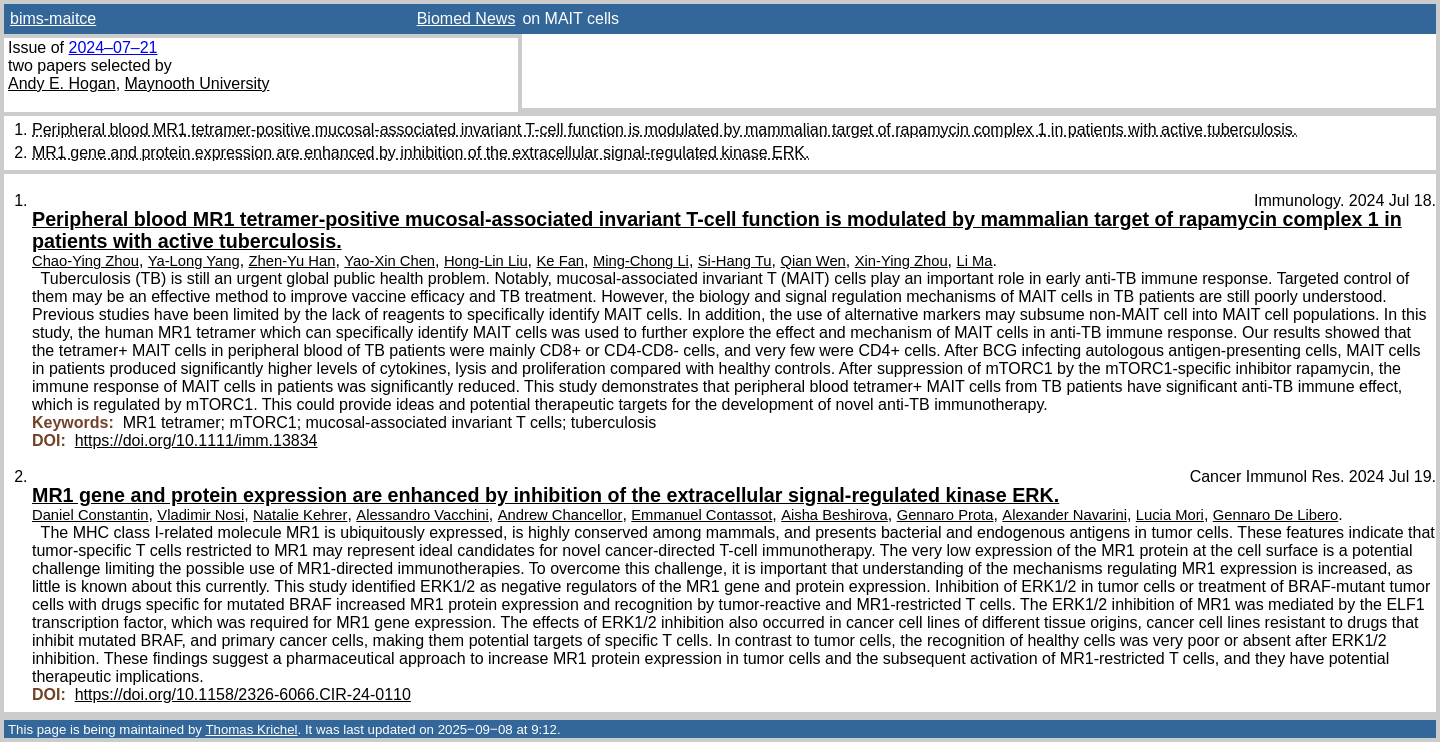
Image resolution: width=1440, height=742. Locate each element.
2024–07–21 (112, 47)
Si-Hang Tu (735, 261)
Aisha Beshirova (834, 515)
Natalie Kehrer (300, 515)
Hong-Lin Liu (486, 261)
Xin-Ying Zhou (901, 261)
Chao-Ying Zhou (85, 261)
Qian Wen (812, 261)
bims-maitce (53, 18)
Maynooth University (197, 83)
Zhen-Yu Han (292, 261)
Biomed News (466, 18)
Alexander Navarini (1064, 515)
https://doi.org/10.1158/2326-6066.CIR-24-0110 (243, 694)
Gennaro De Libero (1275, 515)
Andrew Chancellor (560, 515)
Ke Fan (561, 261)
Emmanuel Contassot (701, 515)
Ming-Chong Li (641, 261)
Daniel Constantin (90, 515)
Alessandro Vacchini (422, 515)
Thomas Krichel (251, 729)
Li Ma (975, 261)
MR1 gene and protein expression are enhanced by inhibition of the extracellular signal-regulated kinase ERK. (420, 152)
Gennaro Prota (945, 515)
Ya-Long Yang (194, 261)
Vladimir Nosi (200, 515)
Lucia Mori (1170, 515)
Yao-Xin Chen (389, 261)
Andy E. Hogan (62, 83)
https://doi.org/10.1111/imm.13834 (196, 440)
